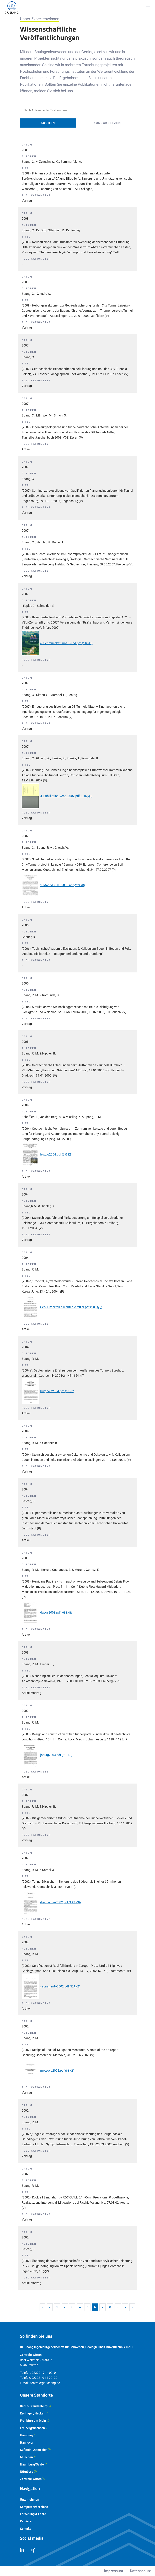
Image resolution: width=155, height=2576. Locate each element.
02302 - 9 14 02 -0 (44, 2372)
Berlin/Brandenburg (33, 2406)
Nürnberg (26, 2471)
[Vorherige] (50, 2307)
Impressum (113, 2571)
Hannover (27, 2442)
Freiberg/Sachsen (32, 2428)
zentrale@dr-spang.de (45, 2383)
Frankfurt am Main (33, 2420)
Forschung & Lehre (33, 2514)
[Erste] (42, 2307)
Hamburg (26, 2435)
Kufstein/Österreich (33, 2450)
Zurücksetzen (107, 123)
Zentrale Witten (31, 2479)
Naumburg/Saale (32, 2464)
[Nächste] (125, 2307)
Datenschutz (140, 2571)
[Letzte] (132, 2307)
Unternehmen (29, 2499)
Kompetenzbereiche (34, 2507)
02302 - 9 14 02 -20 (44, 2377)
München (26, 2457)
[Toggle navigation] (148, 8)
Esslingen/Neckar (32, 2413)
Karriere (25, 2521)
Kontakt (25, 2528)
